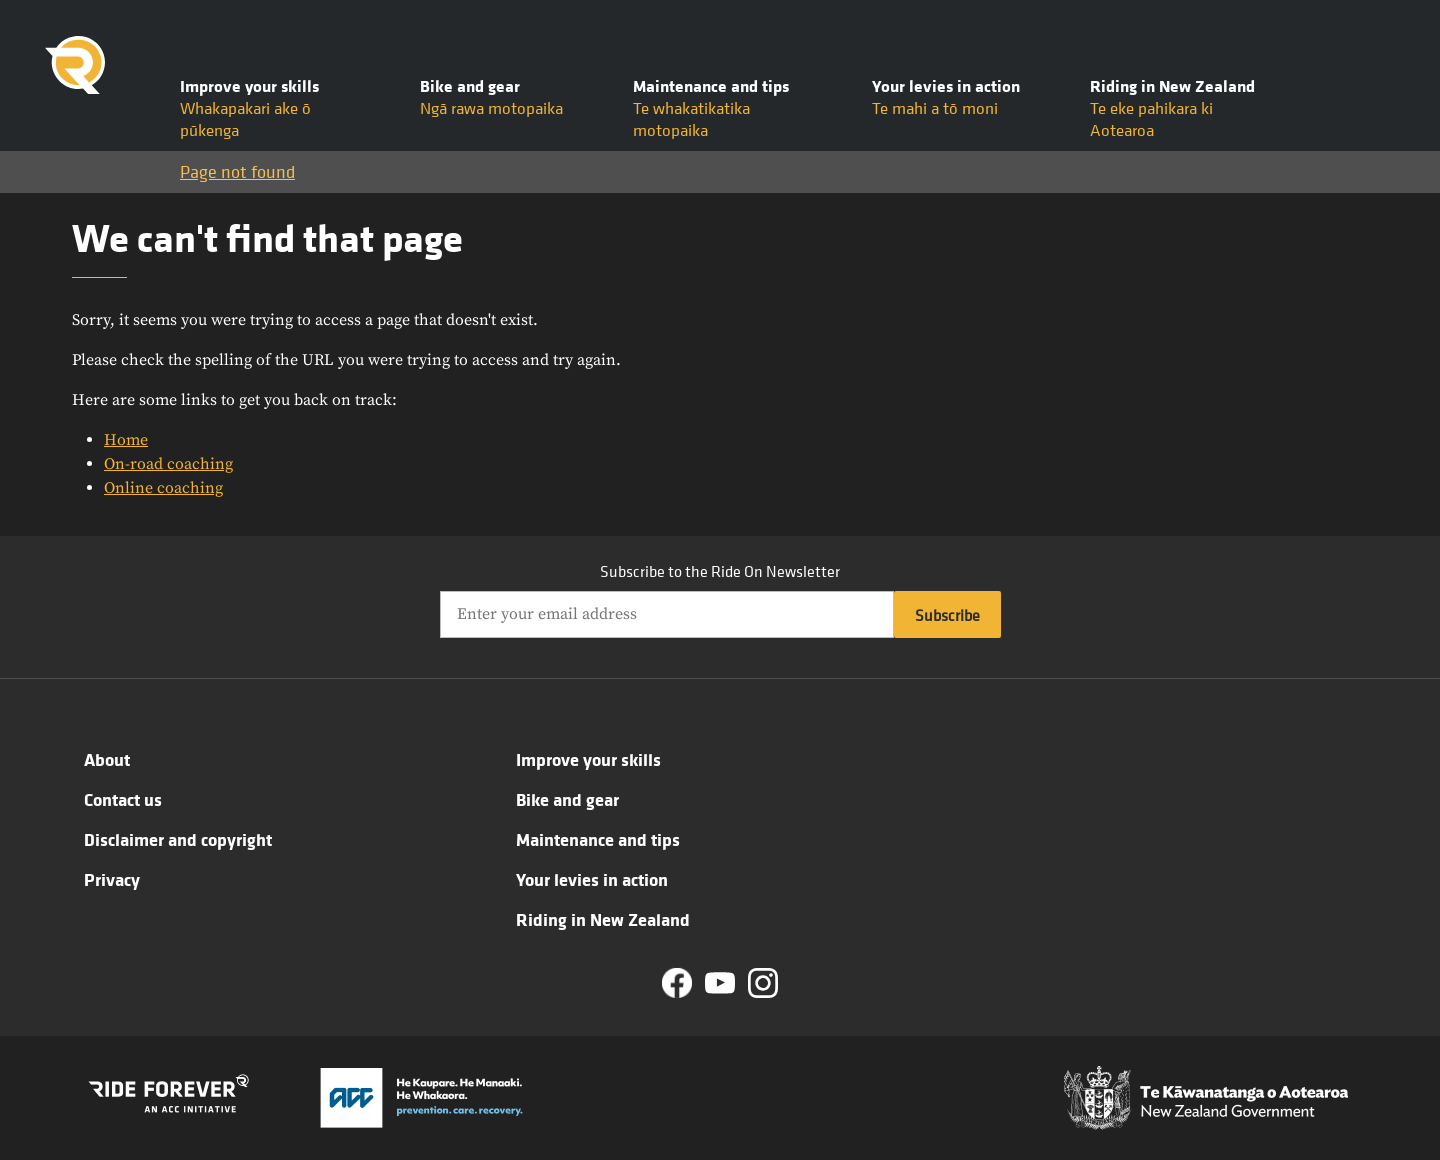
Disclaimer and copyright (178, 839)
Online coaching (163, 488)
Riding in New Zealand (603, 919)
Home (126, 440)
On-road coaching (168, 464)
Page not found (237, 171)
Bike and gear (567, 799)
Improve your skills (588, 759)
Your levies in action (592, 879)
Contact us (123, 799)
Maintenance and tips (598, 839)
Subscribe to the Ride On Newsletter (720, 571)
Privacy (112, 879)
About (107, 759)
